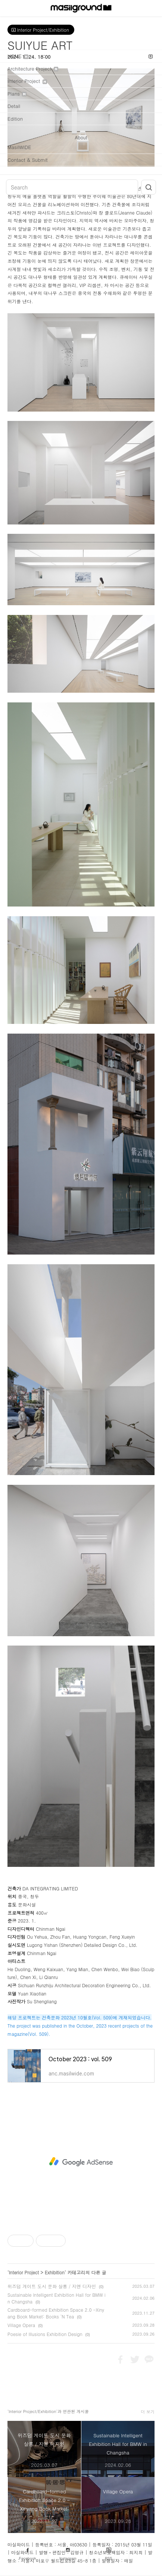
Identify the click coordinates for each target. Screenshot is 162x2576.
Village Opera (21, 2325)
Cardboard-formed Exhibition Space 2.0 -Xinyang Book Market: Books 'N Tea (55, 2313)
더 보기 (148, 2412)
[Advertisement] (81, 2161)
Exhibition (55, 2272)
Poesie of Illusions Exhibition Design (44, 2334)
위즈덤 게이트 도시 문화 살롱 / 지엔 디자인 (51, 2286)
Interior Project (24, 2272)
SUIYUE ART (40, 45)
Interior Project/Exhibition (41, 30)
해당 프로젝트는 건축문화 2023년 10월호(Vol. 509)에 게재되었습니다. (79, 2017)
